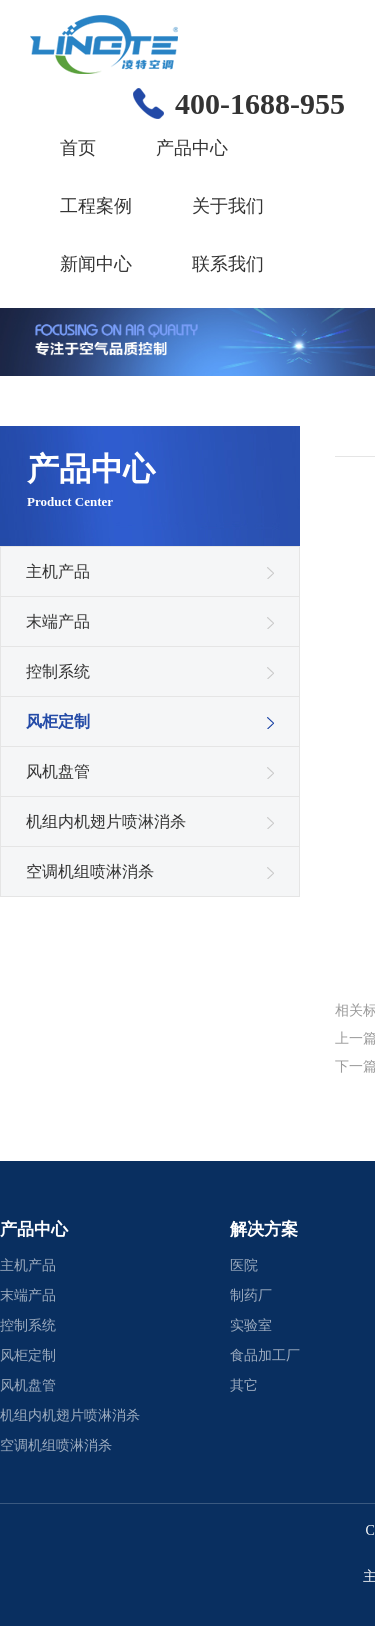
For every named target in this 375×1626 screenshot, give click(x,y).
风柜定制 (58, 721)
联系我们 (228, 264)
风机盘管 (58, 771)
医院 (244, 1265)
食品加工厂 (265, 1355)
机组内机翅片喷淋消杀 (106, 821)
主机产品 (58, 571)
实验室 (251, 1325)
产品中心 (192, 148)
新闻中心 (96, 264)
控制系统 (58, 671)
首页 (78, 148)
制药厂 (251, 1295)
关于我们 (228, 206)
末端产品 (58, 621)
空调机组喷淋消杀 (90, 871)
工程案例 (96, 206)
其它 (244, 1385)
